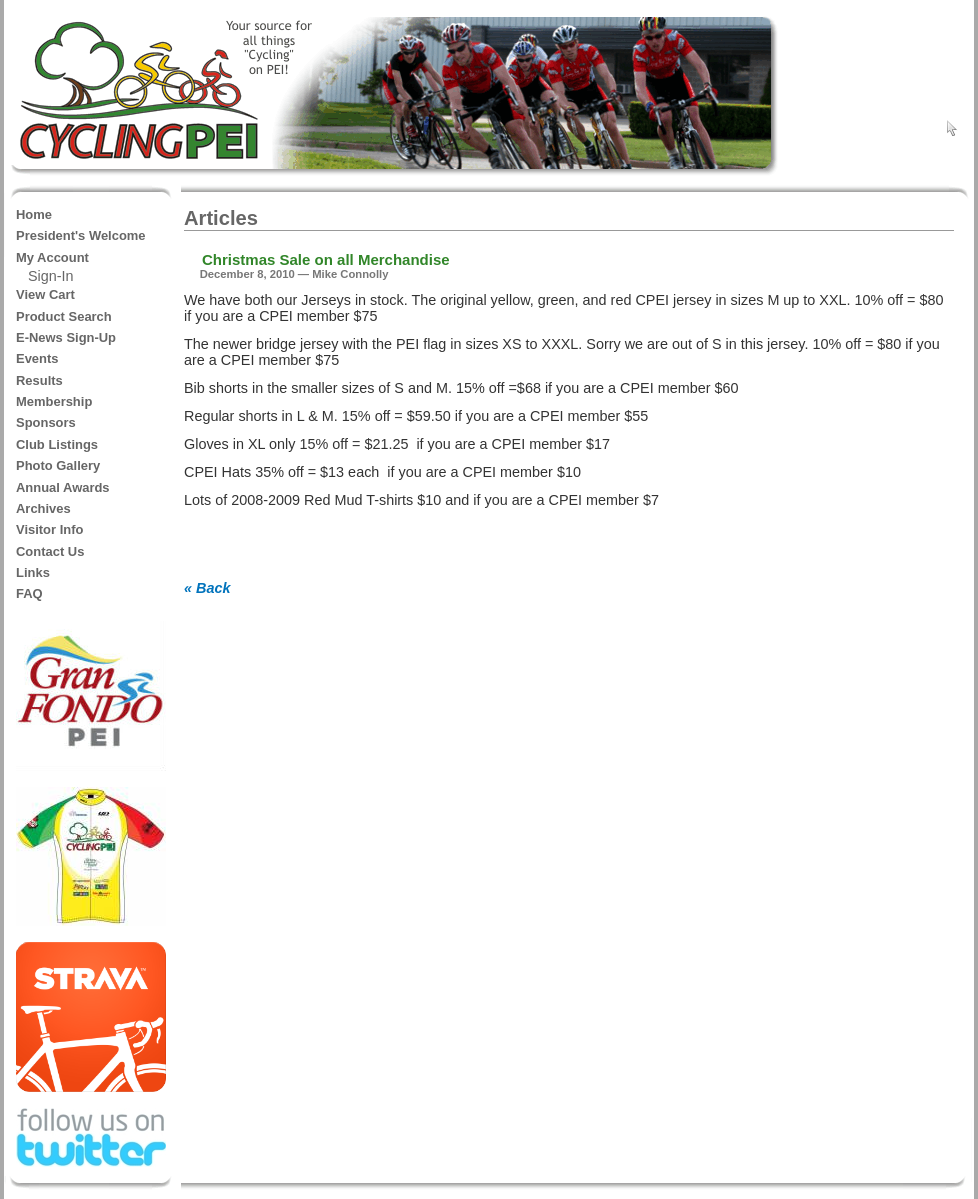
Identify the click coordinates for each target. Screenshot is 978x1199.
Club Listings (57, 444)
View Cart (45, 294)
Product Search (64, 316)
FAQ (29, 593)
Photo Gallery (58, 465)
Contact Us (50, 551)
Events (37, 358)
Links (33, 572)
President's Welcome (81, 235)
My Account (52, 257)
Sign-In (51, 276)
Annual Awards (63, 487)
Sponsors (46, 422)
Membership (54, 401)
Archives (43, 508)
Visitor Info (49, 529)
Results (39, 380)
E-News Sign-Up (66, 337)
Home (34, 214)
